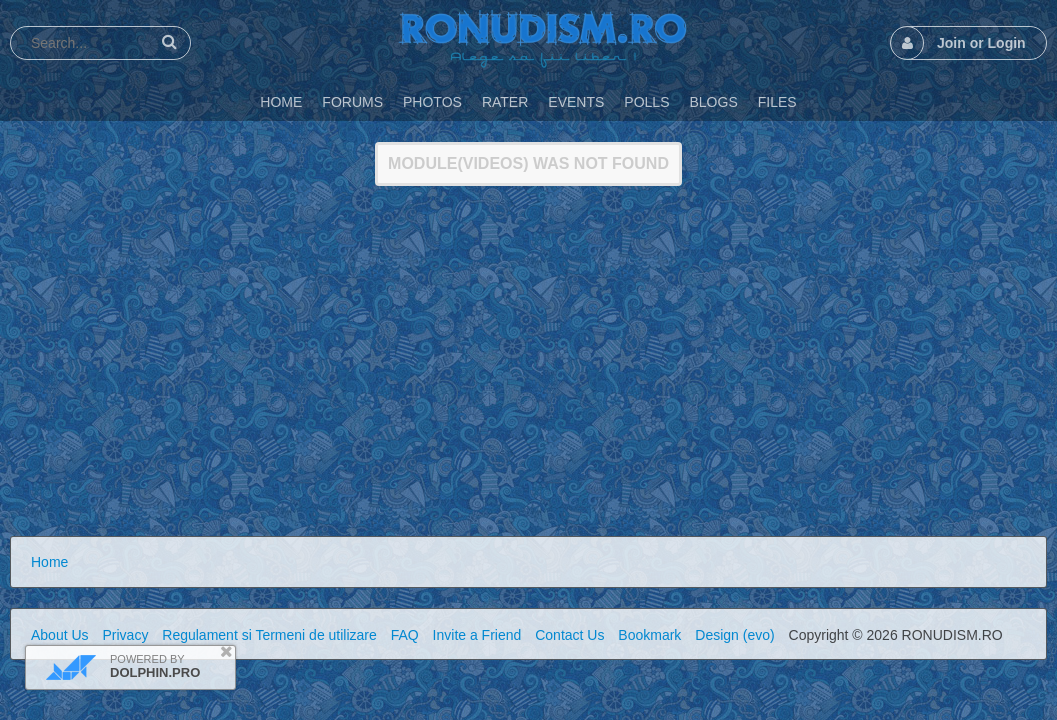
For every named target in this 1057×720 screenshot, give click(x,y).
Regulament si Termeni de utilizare (269, 635)
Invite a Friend (477, 635)
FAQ (405, 635)
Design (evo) (734, 635)
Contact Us (569, 635)
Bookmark (649, 635)
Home (49, 562)
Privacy (125, 635)
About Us (60, 635)
